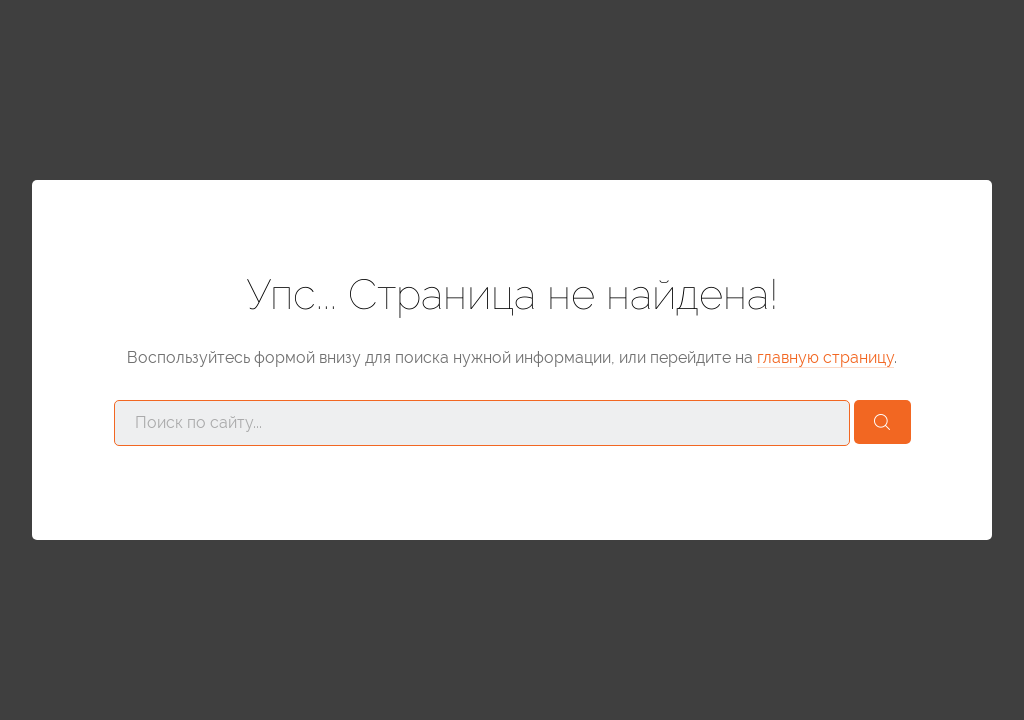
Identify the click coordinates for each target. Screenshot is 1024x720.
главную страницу (825, 357)
